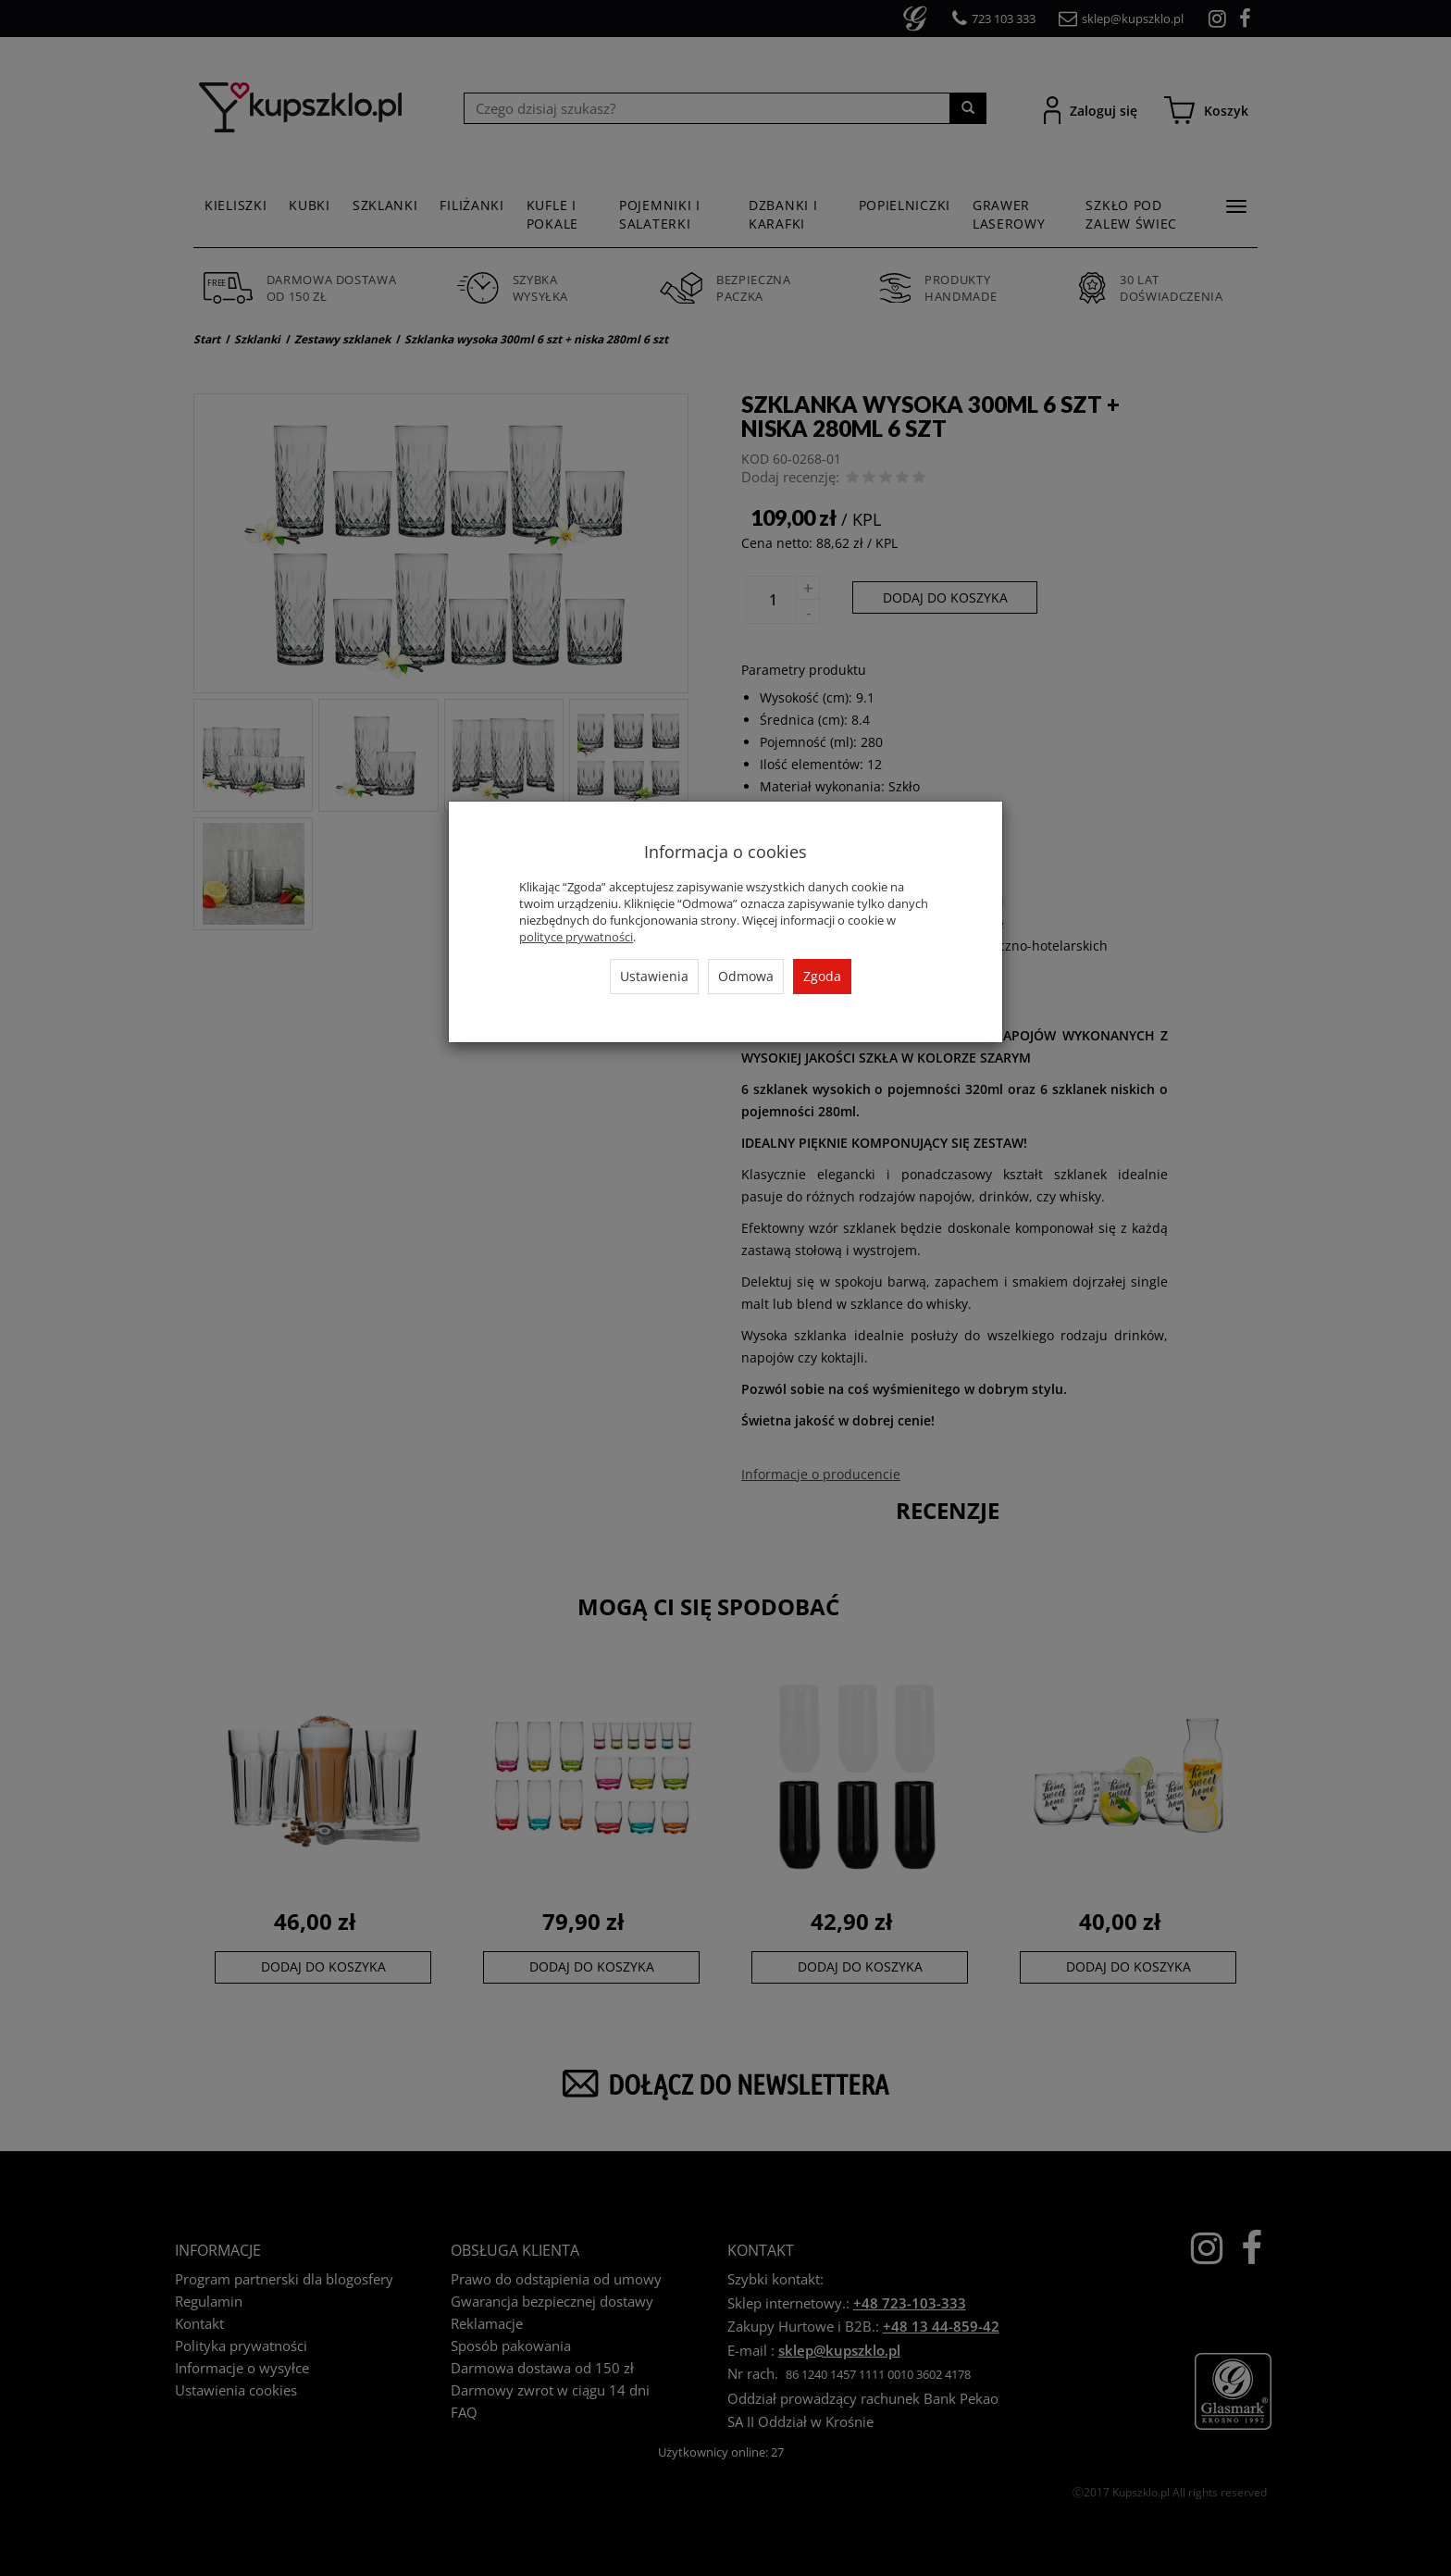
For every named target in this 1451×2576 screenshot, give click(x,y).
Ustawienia (654, 976)
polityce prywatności (576, 936)
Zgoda (822, 976)
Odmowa (746, 976)
